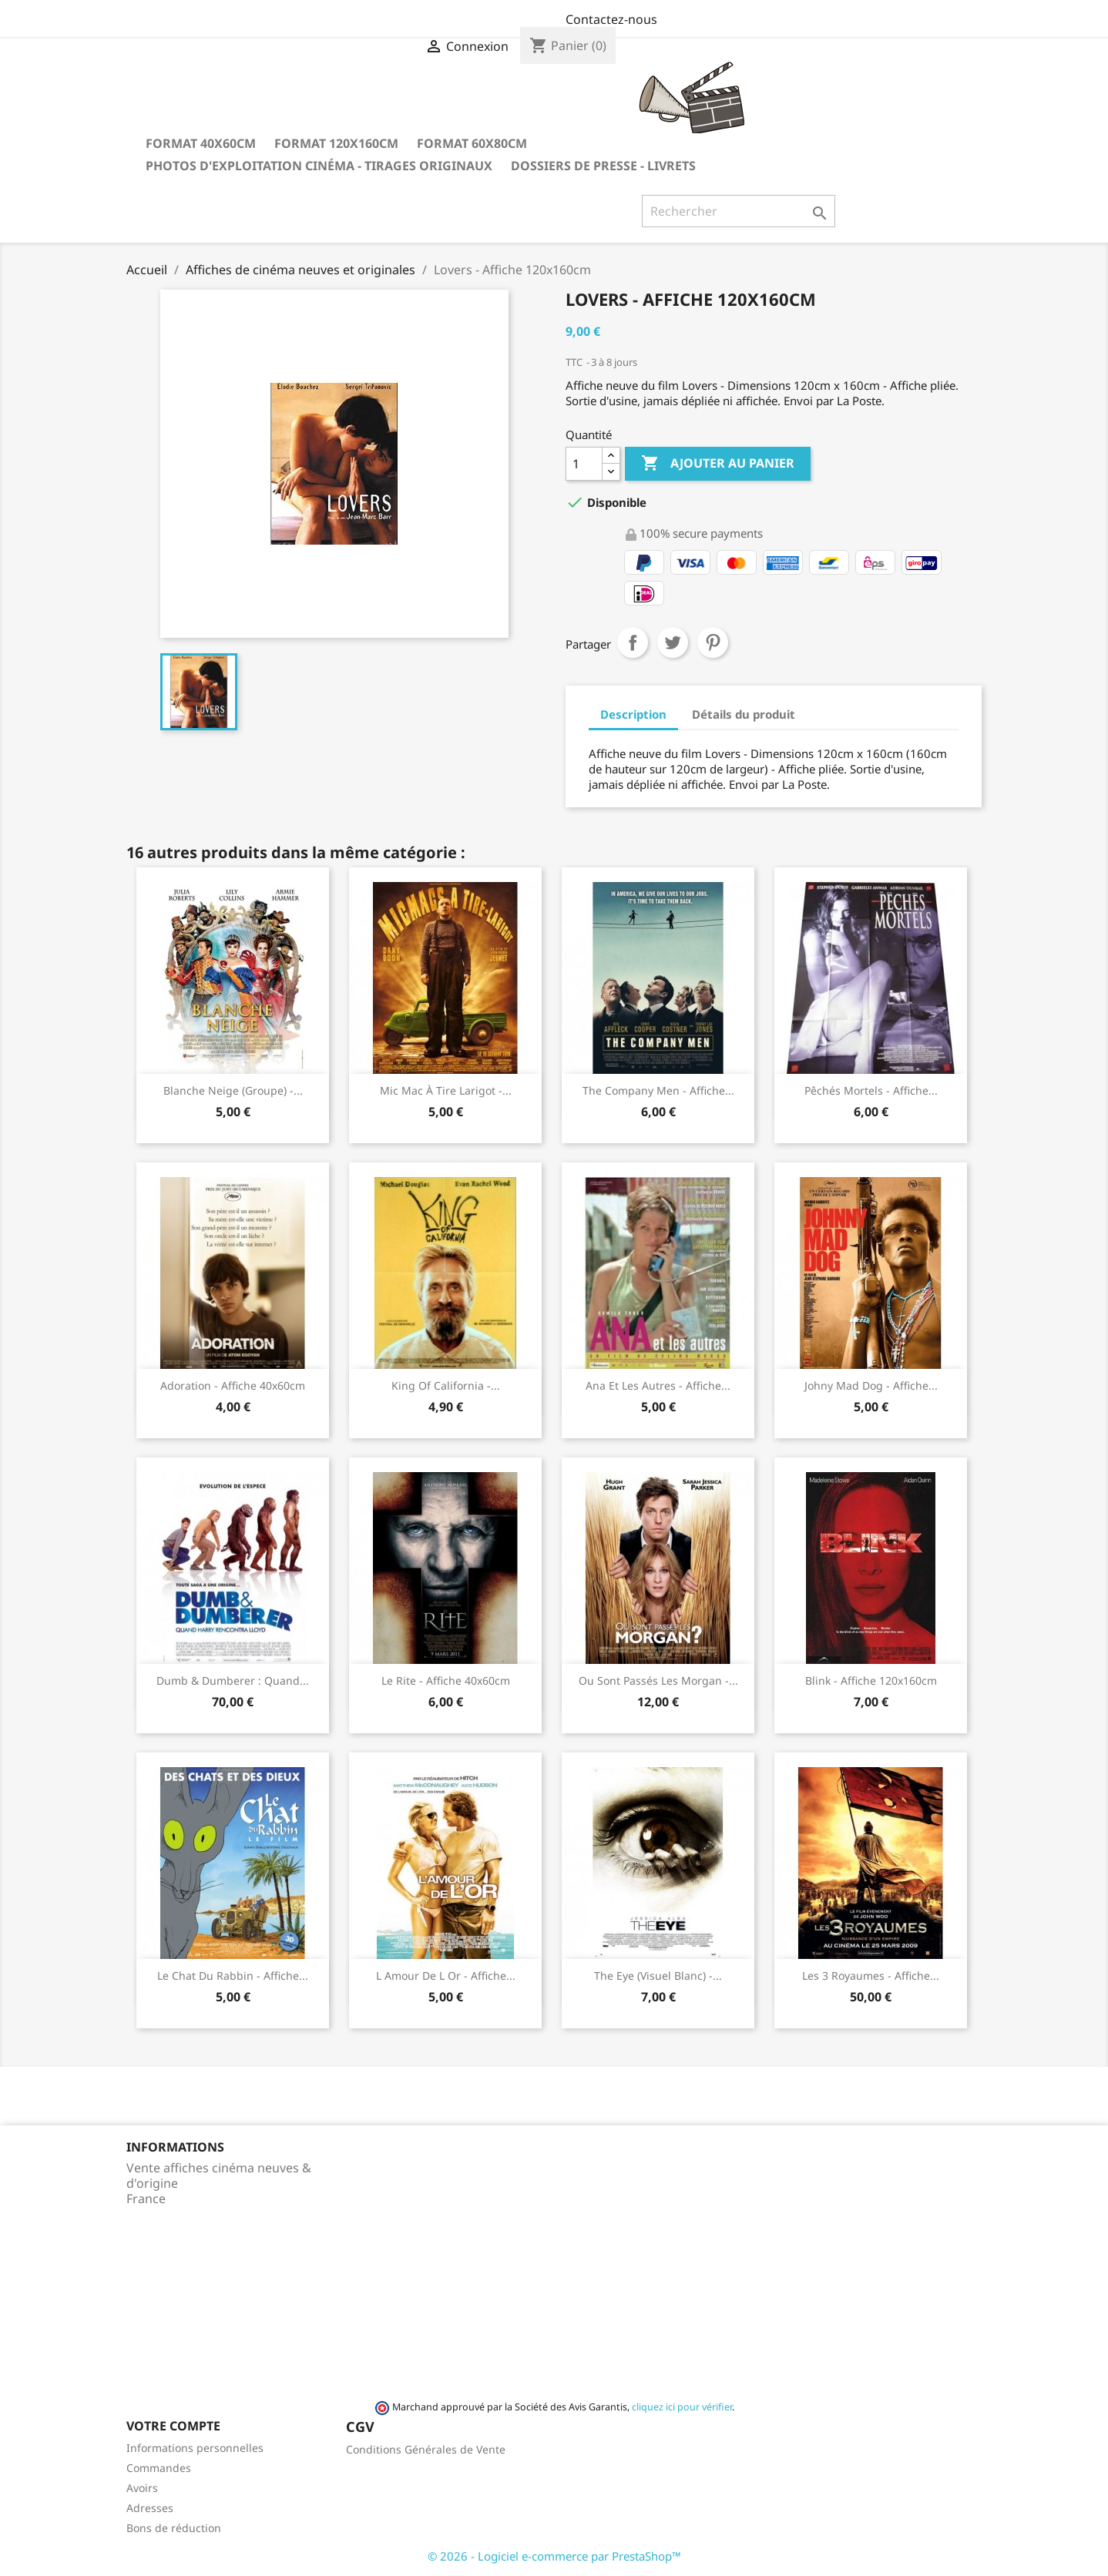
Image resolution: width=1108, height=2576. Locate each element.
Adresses (149, 2508)
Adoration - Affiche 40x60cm (232, 1385)
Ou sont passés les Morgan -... (658, 1680)
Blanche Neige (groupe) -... (233, 1090)
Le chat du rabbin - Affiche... (232, 1975)
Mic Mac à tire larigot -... (446, 1090)
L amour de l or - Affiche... (445, 1975)
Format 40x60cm (201, 143)
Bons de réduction (173, 2528)
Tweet (672, 642)
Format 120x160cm (336, 143)
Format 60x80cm (472, 143)
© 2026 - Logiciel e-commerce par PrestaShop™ (554, 2556)
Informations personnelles (195, 2447)
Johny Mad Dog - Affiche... (871, 1385)
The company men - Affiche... (658, 1090)
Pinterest (712, 642)
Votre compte (173, 2425)
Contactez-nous (611, 19)
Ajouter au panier (717, 464)
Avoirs (142, 2487)
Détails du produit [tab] (743, 714)
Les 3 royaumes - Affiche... (870, 1975)
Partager (632, 642)
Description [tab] (633, 714)
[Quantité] (584, 464)
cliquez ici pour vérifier (682, 2406)
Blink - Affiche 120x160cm (871, 1680)
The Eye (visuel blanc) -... (658, 1975)
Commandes (158, 2467)
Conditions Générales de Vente (425, 2449)
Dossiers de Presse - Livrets (603, 165)
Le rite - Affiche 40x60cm (445, 1680)
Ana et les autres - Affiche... (658, 1385)
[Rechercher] (738, 211)
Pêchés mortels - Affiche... (871, 1090)
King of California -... (445, 1385)
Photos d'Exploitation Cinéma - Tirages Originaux (319, 165)
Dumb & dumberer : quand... (232, 1680)
